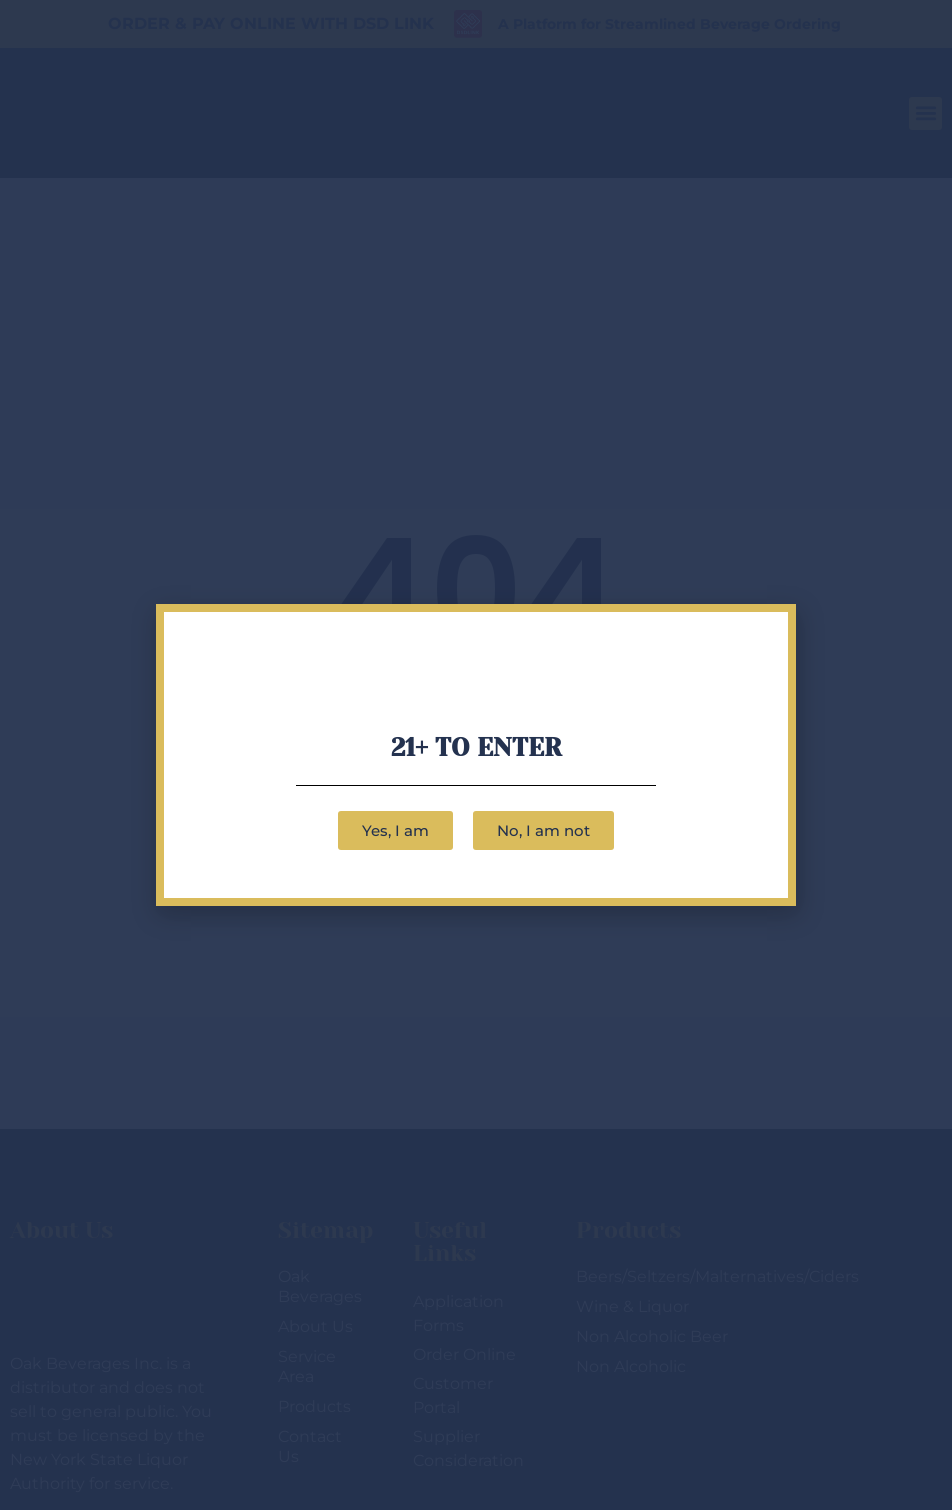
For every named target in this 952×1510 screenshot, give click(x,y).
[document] (476, 755)
